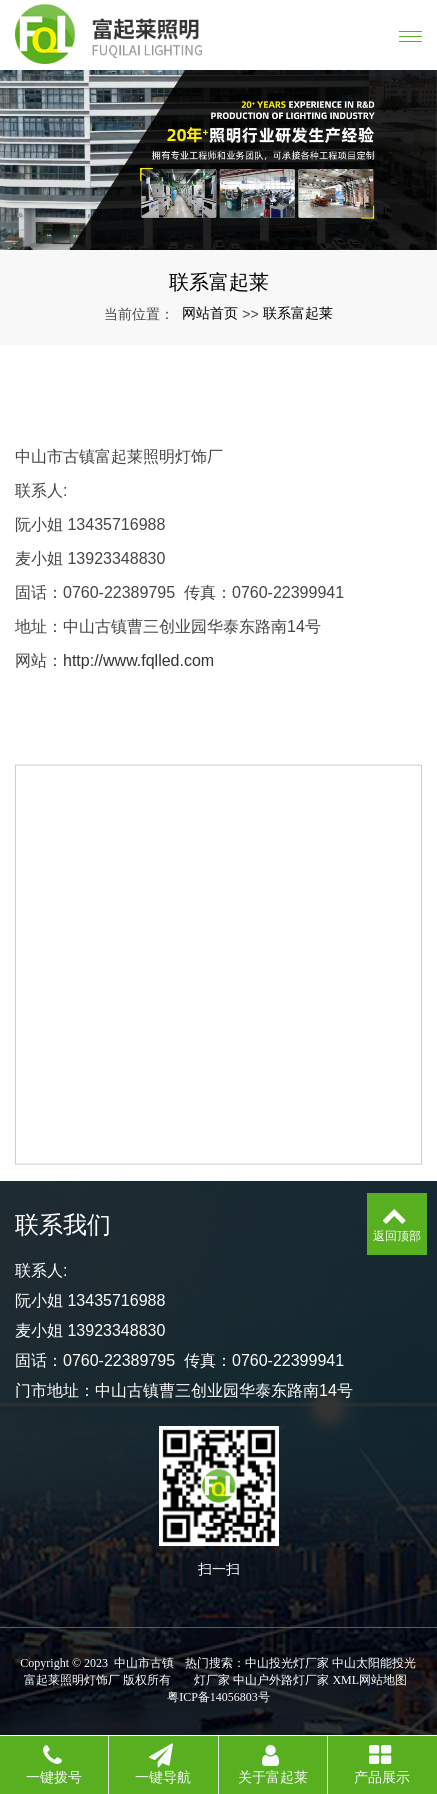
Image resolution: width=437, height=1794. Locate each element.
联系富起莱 (298, 313)
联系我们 (63, 1224)
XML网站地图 (369, 1680)
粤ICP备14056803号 (218, 1697)
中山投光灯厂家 (287, 1663)
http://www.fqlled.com (138, 660)
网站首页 (210, 313)
